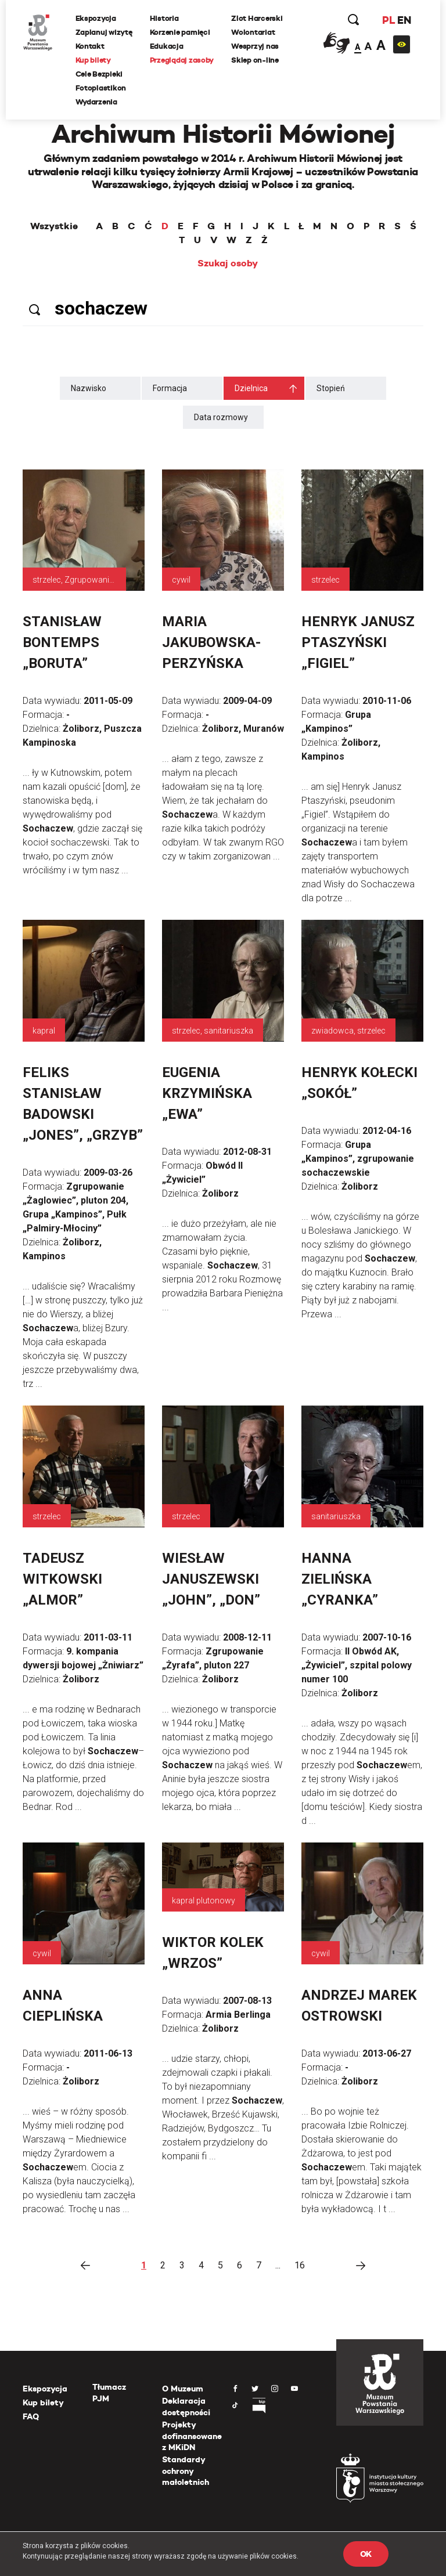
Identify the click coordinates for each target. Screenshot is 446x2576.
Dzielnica (251, 388)
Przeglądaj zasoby (182, 60)
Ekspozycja (95, 18)
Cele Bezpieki (99, 74)
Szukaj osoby (227, 263)
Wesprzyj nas (255, 46)
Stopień (330, 388)
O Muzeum (182, 2388)
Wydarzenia (96, 102)
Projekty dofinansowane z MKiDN (192, 2435)
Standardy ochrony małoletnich (185, 2470)
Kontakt (90, 46)
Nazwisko (88, 388)
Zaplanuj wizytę (103, 32)
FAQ (31, 2416)
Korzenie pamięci (180, 32)
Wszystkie (54, 226)
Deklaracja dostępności (186, 2407)
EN (404, 20)
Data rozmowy (221, 417)
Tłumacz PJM (109, 2393)
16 (299, 2265)
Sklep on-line (255, 60)
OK (366, 2554)
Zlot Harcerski (257, 18)
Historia (164, 18)
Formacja (170, 388)
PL (388, 20)
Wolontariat (253, 32)
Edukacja (167, 46)
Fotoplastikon (101, 88)
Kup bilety (93, 60)
